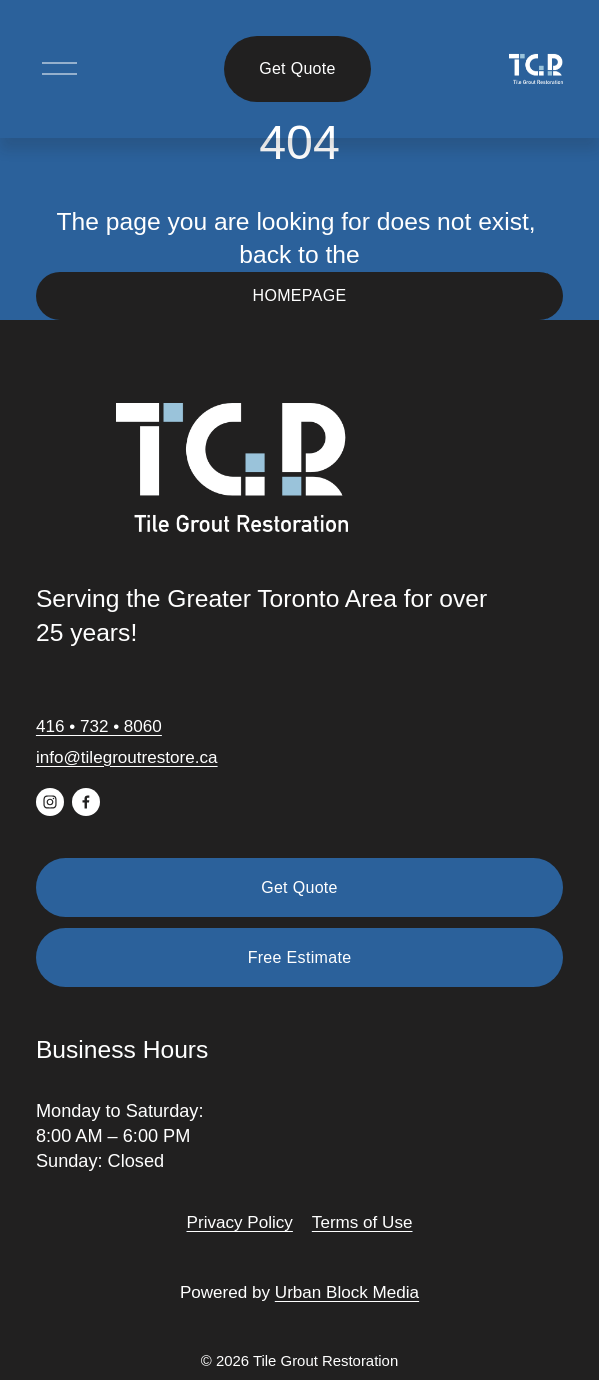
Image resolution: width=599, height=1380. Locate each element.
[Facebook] (86, 802)
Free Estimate (300, 957)
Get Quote (297, 68)
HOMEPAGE (300, 295)
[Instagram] (50, 802)
